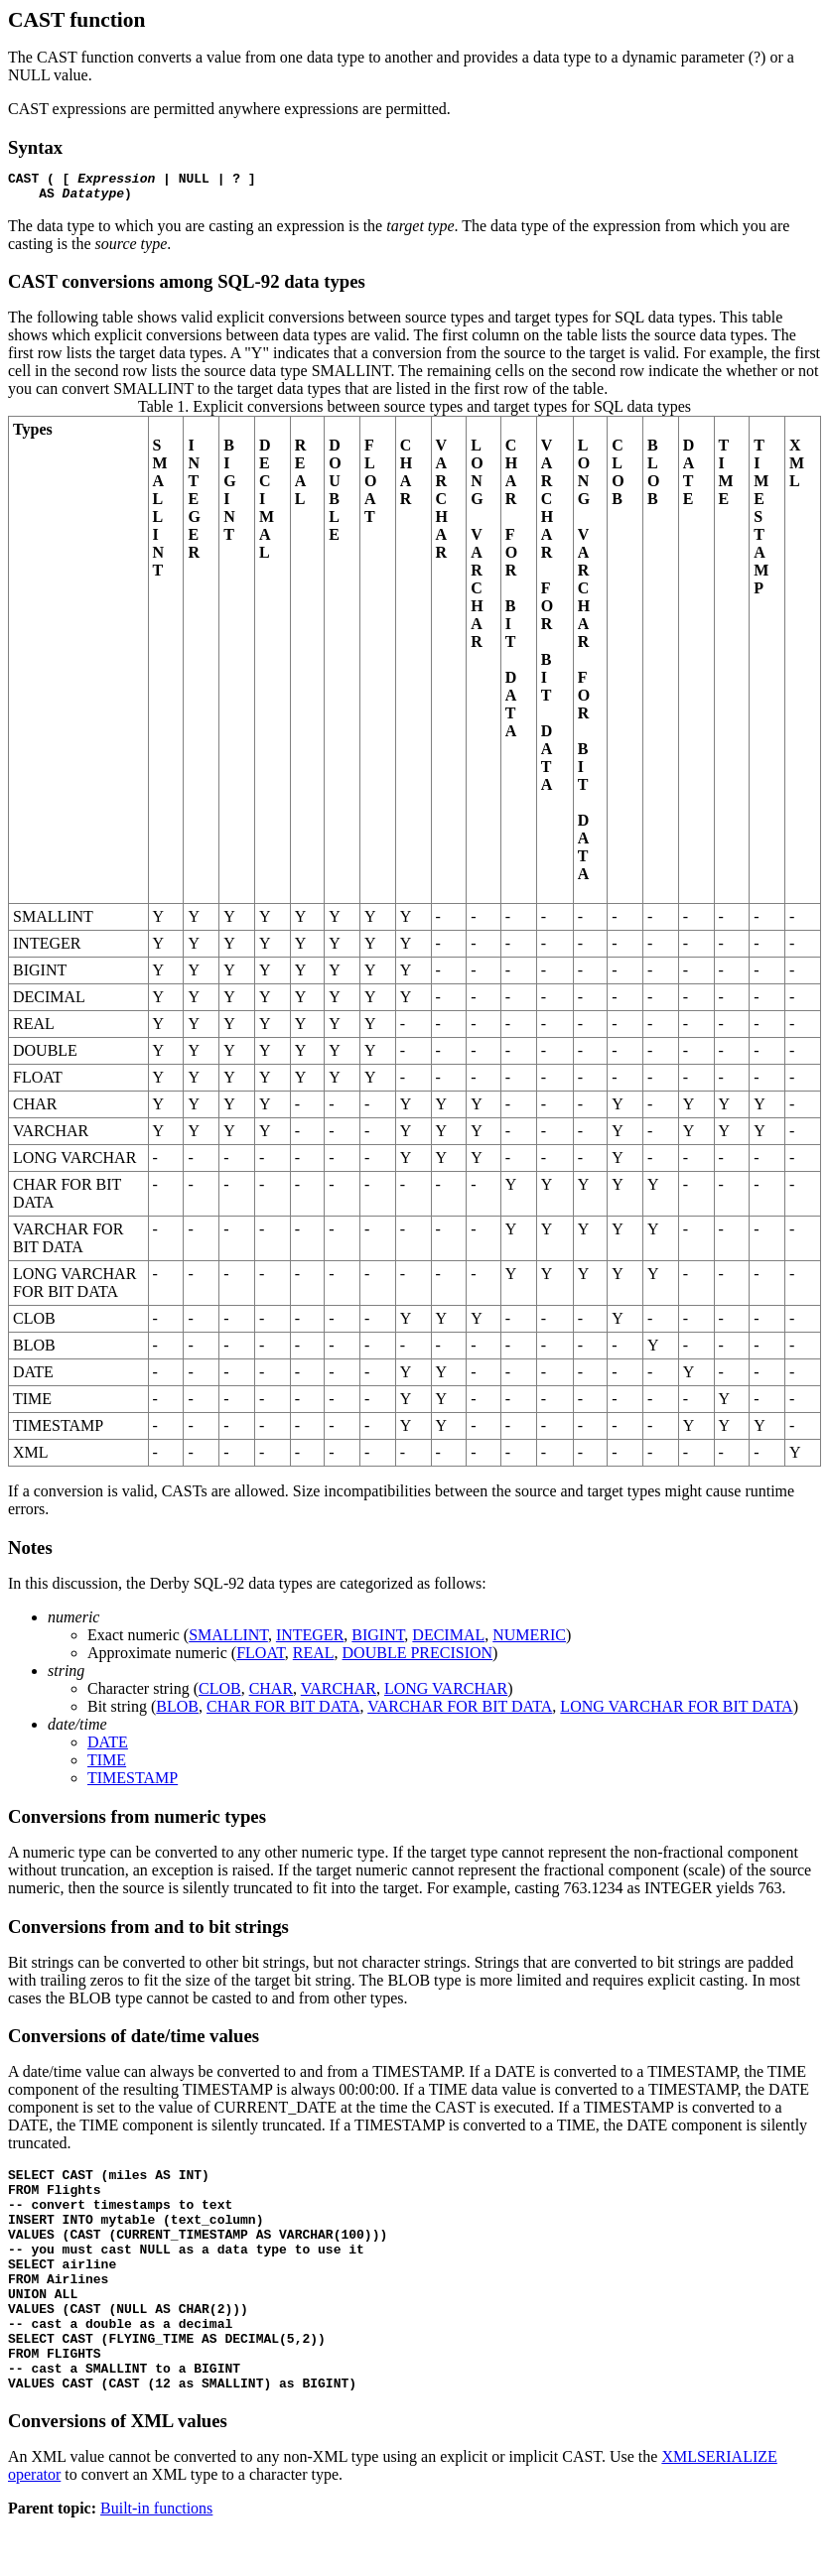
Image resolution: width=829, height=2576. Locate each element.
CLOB (220, 1694)
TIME (106, 1765)
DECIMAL (448, 1640)
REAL (314, 1658)
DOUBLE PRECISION (418, 1658)
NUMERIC (529, 1640)
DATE (107, 1747)
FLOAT (260, 1658)
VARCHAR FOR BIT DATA (459, 1712)
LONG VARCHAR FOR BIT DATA (676, 1712)
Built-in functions (156, 2558)
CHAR (271, 1694)
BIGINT (377, 1640)
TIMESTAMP (132, 1783)
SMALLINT (228, 1640)
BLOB (177, 1712)
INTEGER (310, 1640)
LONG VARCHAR (445, 1694)
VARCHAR (338, 1694)
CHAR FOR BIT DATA (283, 1712)
